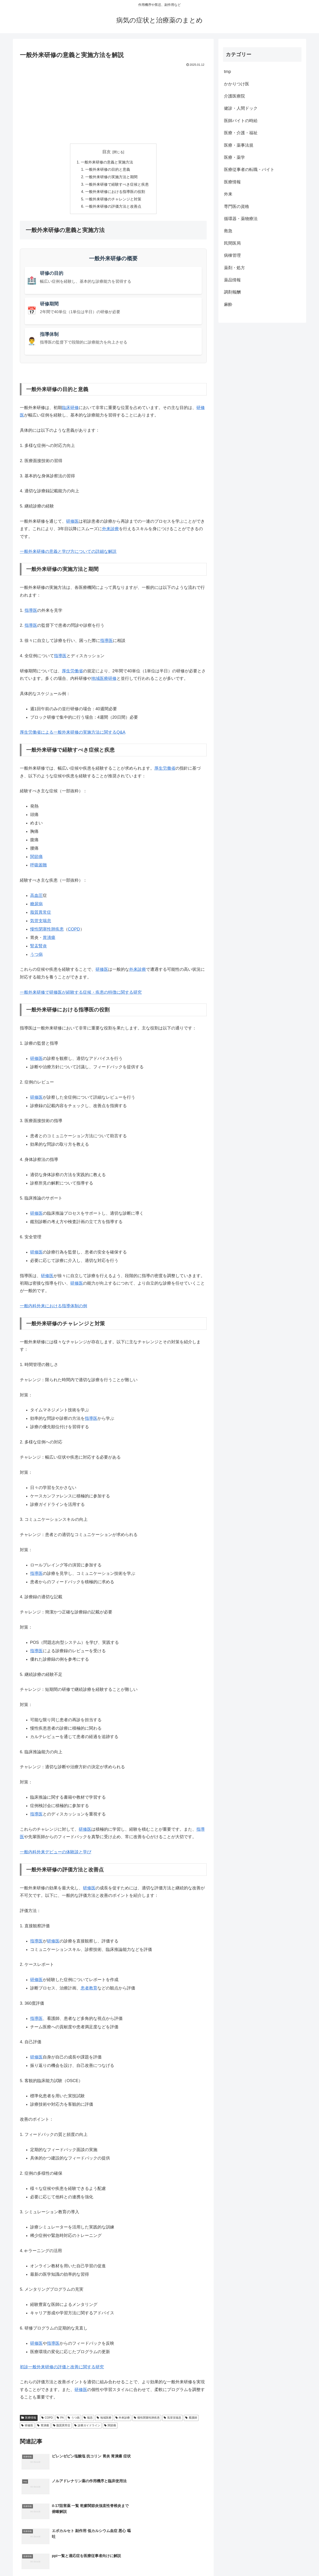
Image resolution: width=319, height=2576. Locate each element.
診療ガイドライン (87, 2426)
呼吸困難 (38, 866)
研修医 (72, 522)
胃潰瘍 (49, 938)
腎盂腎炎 (38, 947)
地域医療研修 (104, 680)
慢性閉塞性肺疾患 (47, 930)
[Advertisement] (113, 103)
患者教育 (89, 1989)
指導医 (31, 611)
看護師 (191, 2419)
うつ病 (36, 955)
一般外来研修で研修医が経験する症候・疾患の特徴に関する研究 (81, 993)
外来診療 (110, 530)
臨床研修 (70, 409)
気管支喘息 (40, 922)
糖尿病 (36, 905)
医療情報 (28, 2419)
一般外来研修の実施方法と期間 (111, 177)
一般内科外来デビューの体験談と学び (55, 1853)
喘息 (88, 2419)
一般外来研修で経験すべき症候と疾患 (117, 185)
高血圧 (36, 896)
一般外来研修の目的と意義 (107, 170)
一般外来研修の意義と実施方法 (107, 162)
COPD (74, 930)
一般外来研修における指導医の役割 (115, 193)
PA (60, 2419)
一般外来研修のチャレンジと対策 (113, 200)
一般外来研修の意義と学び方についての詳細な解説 (68, 553)
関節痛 (36, 858)
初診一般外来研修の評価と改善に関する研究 (62, 2368)
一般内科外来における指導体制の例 (53, 1307)
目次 (106, 151)
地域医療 (104, 2419)
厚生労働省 (72, 672)
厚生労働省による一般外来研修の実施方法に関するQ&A (72, 733)
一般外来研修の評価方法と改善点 (113, 208)
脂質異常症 (40, 913)
